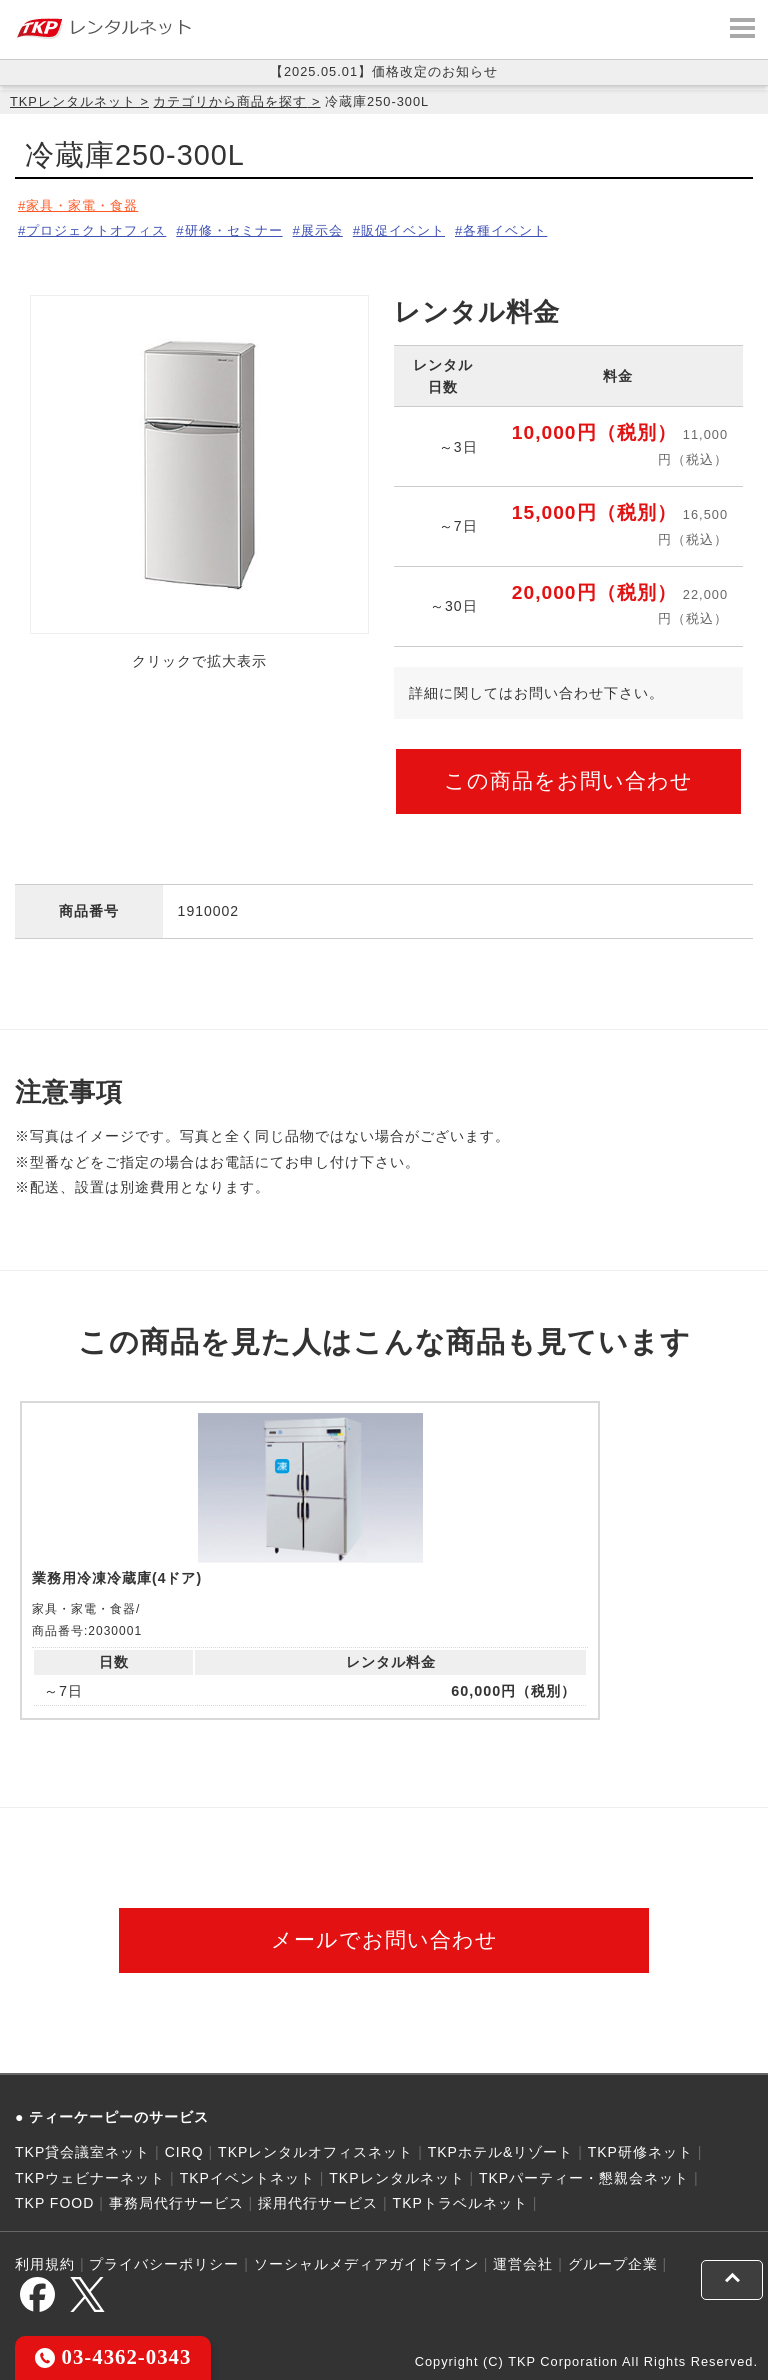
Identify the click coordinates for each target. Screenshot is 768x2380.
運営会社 (523, 2261)
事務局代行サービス (176, 2199)
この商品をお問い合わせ (568, 774)
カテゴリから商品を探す (230, 101)
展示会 (351, 227)
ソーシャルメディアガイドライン (366, 2261)
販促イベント (443, 227)
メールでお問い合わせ (384, 1936)
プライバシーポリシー (164, 2261)
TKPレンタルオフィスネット (315, 2149)
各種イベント (557, 227)
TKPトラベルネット (460, 2199)
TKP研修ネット (640, 2149)
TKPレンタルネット (73, 101)
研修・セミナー (252, 227)
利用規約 (45, 2261)
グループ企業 (613, 2261)
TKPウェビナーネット (90, 2174)
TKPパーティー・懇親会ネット (584, 2174)
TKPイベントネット (247, 2174)
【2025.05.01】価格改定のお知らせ (384, 71)
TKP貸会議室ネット (82, 2149)
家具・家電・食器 (87, 205)
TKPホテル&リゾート (501, 2149)
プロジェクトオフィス (102, 227)
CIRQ (184, 2149)
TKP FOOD (54, 2199)
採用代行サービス (318, 2199)
